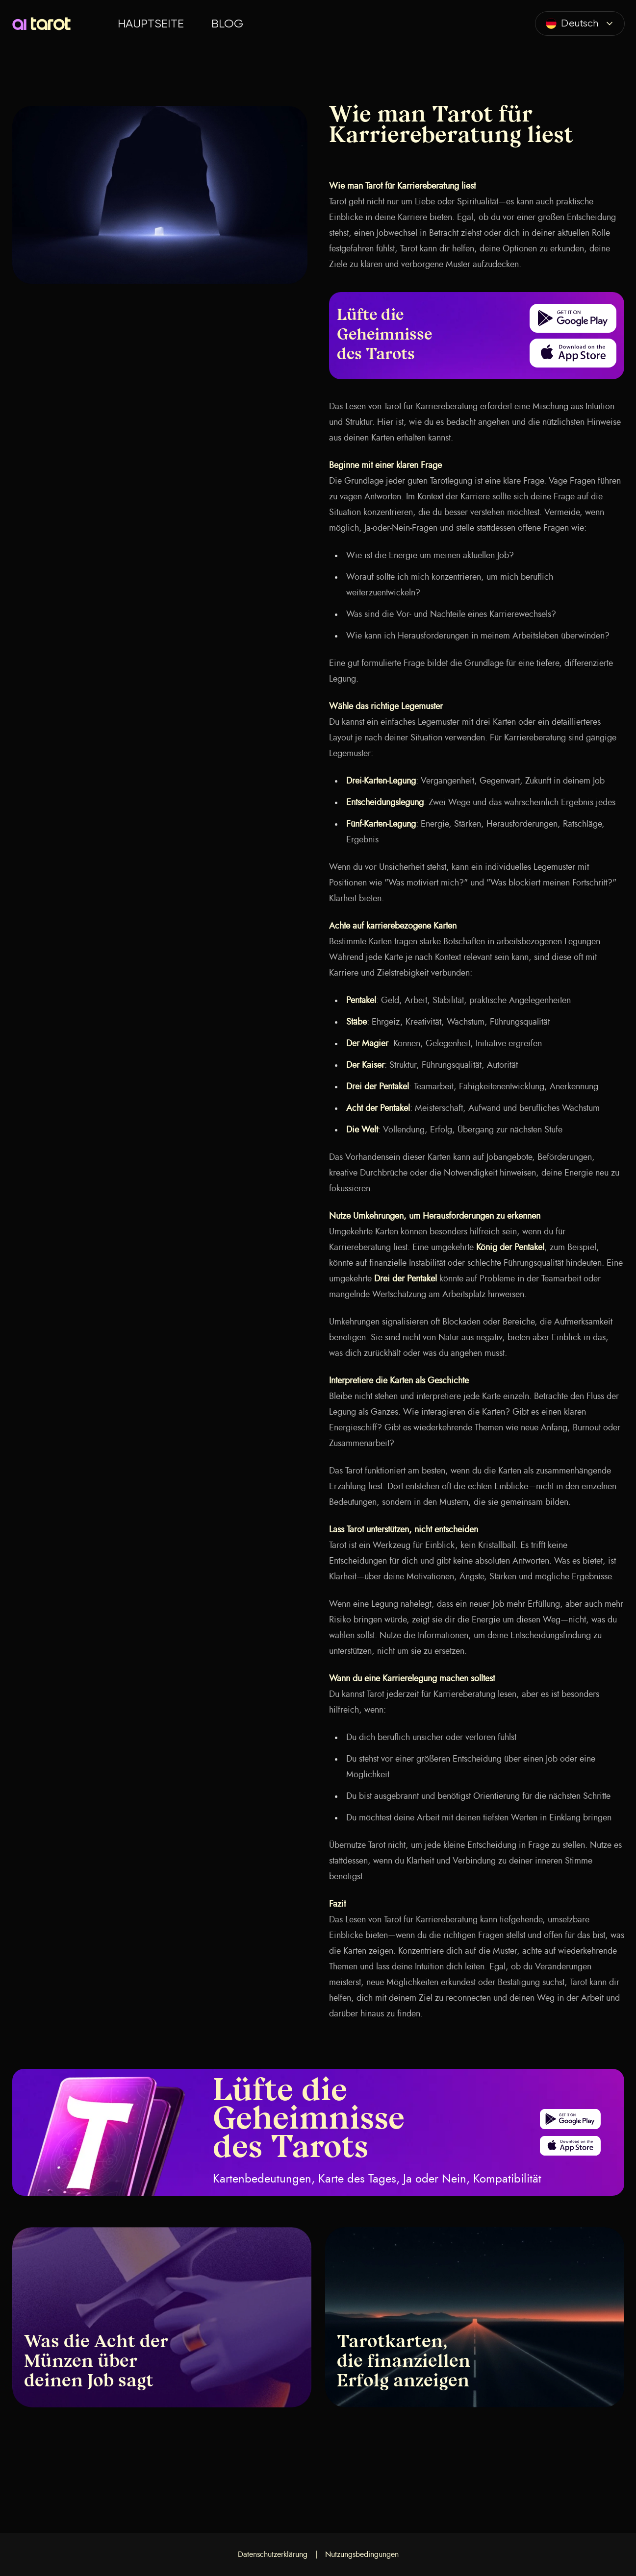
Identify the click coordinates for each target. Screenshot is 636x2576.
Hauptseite (151, 23)
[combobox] (579, 23)
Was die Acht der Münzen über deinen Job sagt (96, 2362)
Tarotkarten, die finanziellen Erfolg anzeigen (403, 2362)
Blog (227, 23)
